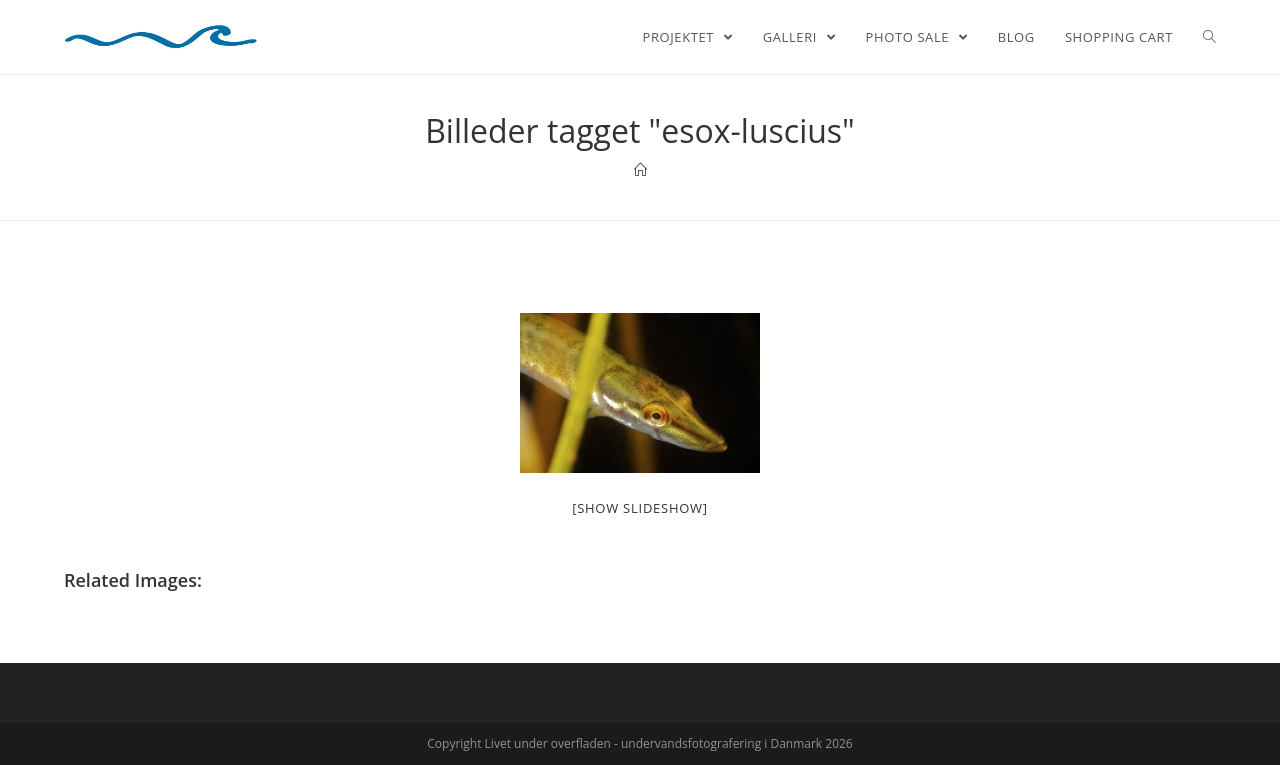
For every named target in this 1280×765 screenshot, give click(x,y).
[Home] (640, 170)
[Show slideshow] (640, 508)
